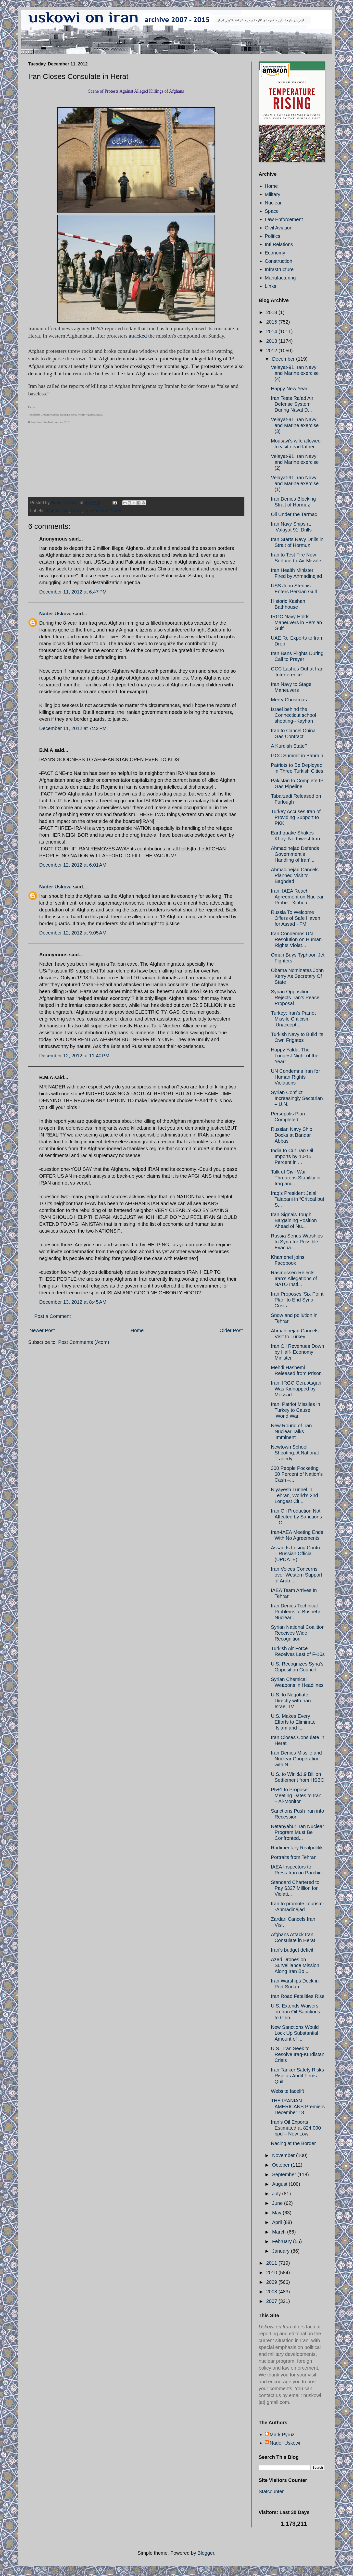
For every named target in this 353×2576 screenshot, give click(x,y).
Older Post (231, 1330)
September (284, 2174)
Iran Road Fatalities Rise (298, 1996)
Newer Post (42, 1330)
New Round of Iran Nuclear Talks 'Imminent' (291, 1431)
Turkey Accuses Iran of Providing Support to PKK (296, 817)
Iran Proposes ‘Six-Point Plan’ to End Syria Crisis (297, 1299)
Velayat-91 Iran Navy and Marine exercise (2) (295, 462)
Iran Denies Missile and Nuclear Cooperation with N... (296, 1758)
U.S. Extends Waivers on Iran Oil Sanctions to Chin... (295, 2011)
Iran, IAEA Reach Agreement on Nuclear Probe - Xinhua (297, 896)
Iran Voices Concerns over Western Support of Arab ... (296, 1574)
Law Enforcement (284, 219)
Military (272, 194)
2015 (272, 322)
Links (270, 286)
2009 (272, 2282)
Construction (278, 261)
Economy (275, 252)
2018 (272, 312)
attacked (138, 336)
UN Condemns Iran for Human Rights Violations (295, 1077)
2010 (272, 2272)
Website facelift (287, 2091)
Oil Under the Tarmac (294, 514)
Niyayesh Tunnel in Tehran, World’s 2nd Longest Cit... (294, 1495)
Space (272, 211)
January (281, 2251)
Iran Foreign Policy (102, 510)
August (280, 2184)
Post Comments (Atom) (83, 1342)
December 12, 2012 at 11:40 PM (74, 1055)
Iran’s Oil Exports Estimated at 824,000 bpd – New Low (296, 2127)
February (282, 2241)
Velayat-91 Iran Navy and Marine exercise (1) (295, 483)
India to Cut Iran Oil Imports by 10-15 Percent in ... (292, 1156)
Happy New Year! (290, 388)
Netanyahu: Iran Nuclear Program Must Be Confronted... (297, 1832)
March (279, 2232)
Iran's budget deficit (292, 1950)
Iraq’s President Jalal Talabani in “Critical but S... (297, 1199)
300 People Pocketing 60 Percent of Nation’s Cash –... (297, 1474)
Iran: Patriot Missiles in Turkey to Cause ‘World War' (295, 1410)
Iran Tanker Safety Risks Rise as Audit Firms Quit (297, 2075)
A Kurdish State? (289, 746)
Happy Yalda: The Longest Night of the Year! (294, 1055)
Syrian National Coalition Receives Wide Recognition (298, 1633)
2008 (272, 2291)
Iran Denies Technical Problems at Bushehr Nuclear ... (295, 1611)
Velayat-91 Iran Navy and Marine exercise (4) (295, 373)
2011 (272, 2263)
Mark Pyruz (282, 2434)
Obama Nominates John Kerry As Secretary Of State (297, 976)
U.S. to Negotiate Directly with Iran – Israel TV (293, 1700)
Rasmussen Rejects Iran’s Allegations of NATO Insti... (294, 1278)
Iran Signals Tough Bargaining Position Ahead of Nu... (294, 1220)
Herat (76, 510)
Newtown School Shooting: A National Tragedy (295, 1452)
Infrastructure (279, 269)
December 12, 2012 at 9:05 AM (72, 932)
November (284, 2155)
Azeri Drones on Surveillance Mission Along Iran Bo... (295, 1965)
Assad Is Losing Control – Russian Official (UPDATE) (297, 1553)
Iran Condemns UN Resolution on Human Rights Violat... (296, 939)
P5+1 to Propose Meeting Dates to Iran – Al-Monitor (296, 1795)
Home (137, 1330)
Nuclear (273, 202)
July (277, 2193)
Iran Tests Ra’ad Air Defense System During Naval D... (292, 404)
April (277, 2222)
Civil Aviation (278, 227)
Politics (272, 236)
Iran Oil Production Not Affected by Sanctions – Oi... (296, 1516)
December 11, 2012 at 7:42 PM (73, 728)
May (277, 2212)
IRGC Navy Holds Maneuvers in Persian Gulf (296, 622)
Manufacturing (280, 277)
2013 (272, 341)
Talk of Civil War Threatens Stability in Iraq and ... (295, 1177)
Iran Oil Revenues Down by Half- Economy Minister (297, 1352)
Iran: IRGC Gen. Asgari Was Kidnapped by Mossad (296, 1388)
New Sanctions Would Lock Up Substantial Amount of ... (295, 2033)
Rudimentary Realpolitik (297, 1847)
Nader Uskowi (55, 613)
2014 (272, 331)
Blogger (206, 2553)
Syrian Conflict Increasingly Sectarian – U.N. (297, 1098)
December (284, 359)
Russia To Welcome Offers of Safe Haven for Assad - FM (295, 918)
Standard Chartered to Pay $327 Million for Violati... (295, 1888)
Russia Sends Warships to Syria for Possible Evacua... (297, 1241)
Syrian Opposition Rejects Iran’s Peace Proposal (295, 997)
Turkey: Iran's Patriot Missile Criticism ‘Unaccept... (293, 1018)
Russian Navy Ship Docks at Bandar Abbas (291, 1135)
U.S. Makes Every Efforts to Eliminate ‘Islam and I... (293, 1721)
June (278, 2203)
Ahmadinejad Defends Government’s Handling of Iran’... (295, 854)
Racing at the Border (293, 2143)
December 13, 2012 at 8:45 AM (72, 1302)
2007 (272, 2301)
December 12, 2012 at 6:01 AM (72, 865)
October (281, 2165)
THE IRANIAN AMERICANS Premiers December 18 (298, 2106)
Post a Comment (52, 1316)
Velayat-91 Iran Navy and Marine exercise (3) (295, 425)
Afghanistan (57, 510)
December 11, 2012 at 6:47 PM (73, 591)
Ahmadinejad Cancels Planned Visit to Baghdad (295, 875)
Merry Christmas (289, 699)
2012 (272, 350)
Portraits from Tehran (293, 1857)
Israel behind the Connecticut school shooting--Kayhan (293, 715)
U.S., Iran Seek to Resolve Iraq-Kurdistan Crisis (297, 2054)
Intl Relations (279, 244)
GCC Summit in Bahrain (297, 755)
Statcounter (271, 2491)
